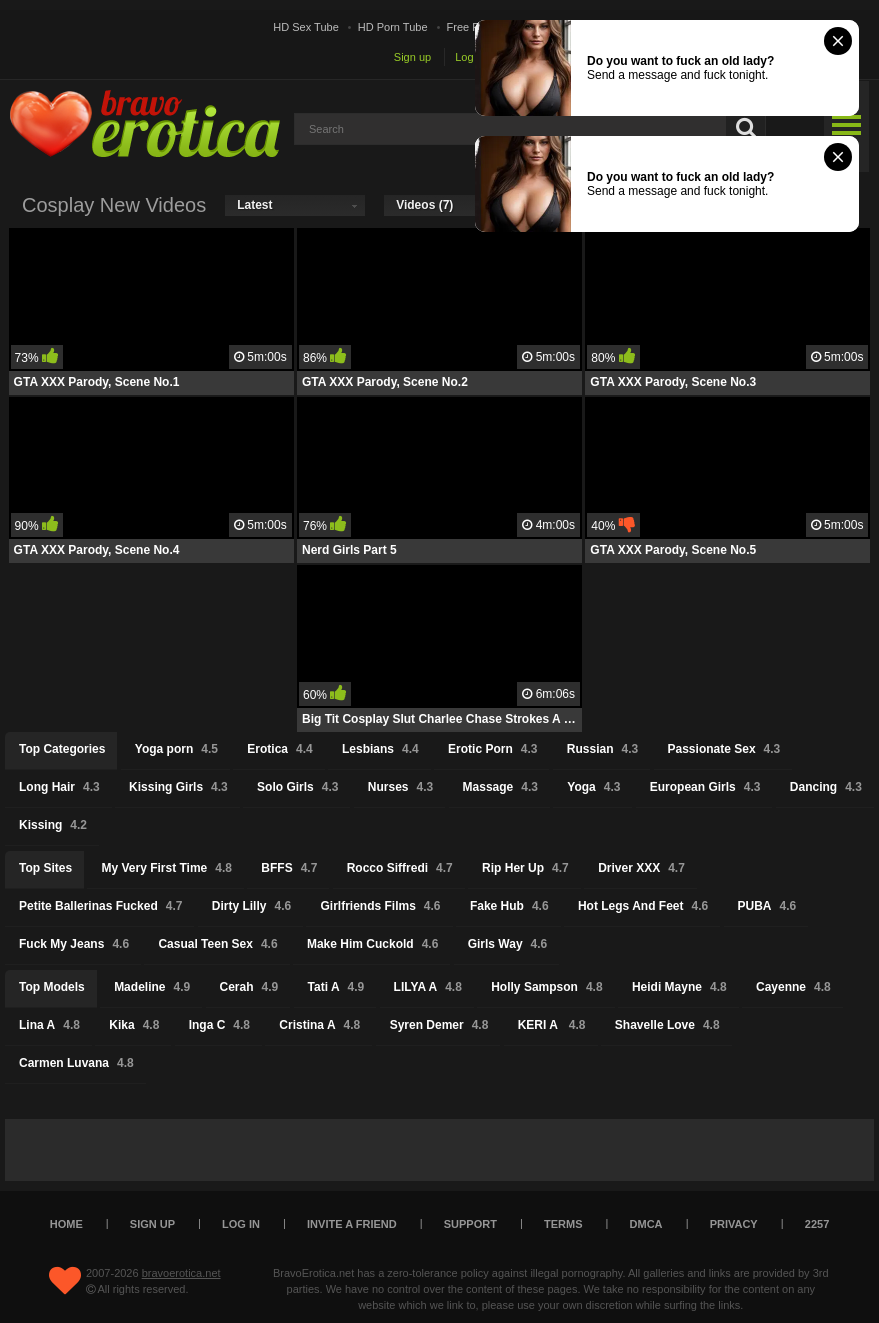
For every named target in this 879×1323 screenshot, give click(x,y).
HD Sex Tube (305, 27)
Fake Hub (509, 906)
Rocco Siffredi (400, 868)
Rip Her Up (525, 868)
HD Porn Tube (393, 27)
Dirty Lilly (251, 906)
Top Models (52, 987)
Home (66, 1224)
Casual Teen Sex (217, 944)
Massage (500, 787)
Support (470, 1224)
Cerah (249, 987)
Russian (602, 749)
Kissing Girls (178, 787)
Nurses (400, 787)
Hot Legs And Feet (643, 906)
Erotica (279, 749)
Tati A (336, 987)
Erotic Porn (492, 749)
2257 (817, 1224)
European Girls (705, 787)
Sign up (412, 57)
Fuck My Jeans (74, 944)
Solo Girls (297, 787)
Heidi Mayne (679, 987)
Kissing (53, 825)
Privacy (734, 1224)
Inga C (219, 1025)
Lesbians (380, 749)
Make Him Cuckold (372, 944)
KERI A (552, 1025)
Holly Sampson (546, 987)
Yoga (593, 787)
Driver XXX (641, 868)
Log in (470, 57)
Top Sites (45, 868)
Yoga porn (176, 749)
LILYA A (428, 987)
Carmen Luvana (76, 1063)
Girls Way (508, 944)
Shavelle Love (667, 1025)
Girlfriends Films (380, 906)
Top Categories (62, 749)
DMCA (646, 1224)
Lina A (49, 1025)
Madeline (152, 987)
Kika (134, 1025)
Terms (563, 1224)
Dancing (826, 787)
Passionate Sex (724, 749)
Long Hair (59, 787)
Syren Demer (439, 1025)
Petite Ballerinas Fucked (100, 906)
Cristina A (319, 1025)
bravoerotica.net (181, 1273)
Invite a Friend (352, 1224)
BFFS (289, 868)
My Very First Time (166, 868)
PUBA (767, 906)
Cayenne (793, 987)
